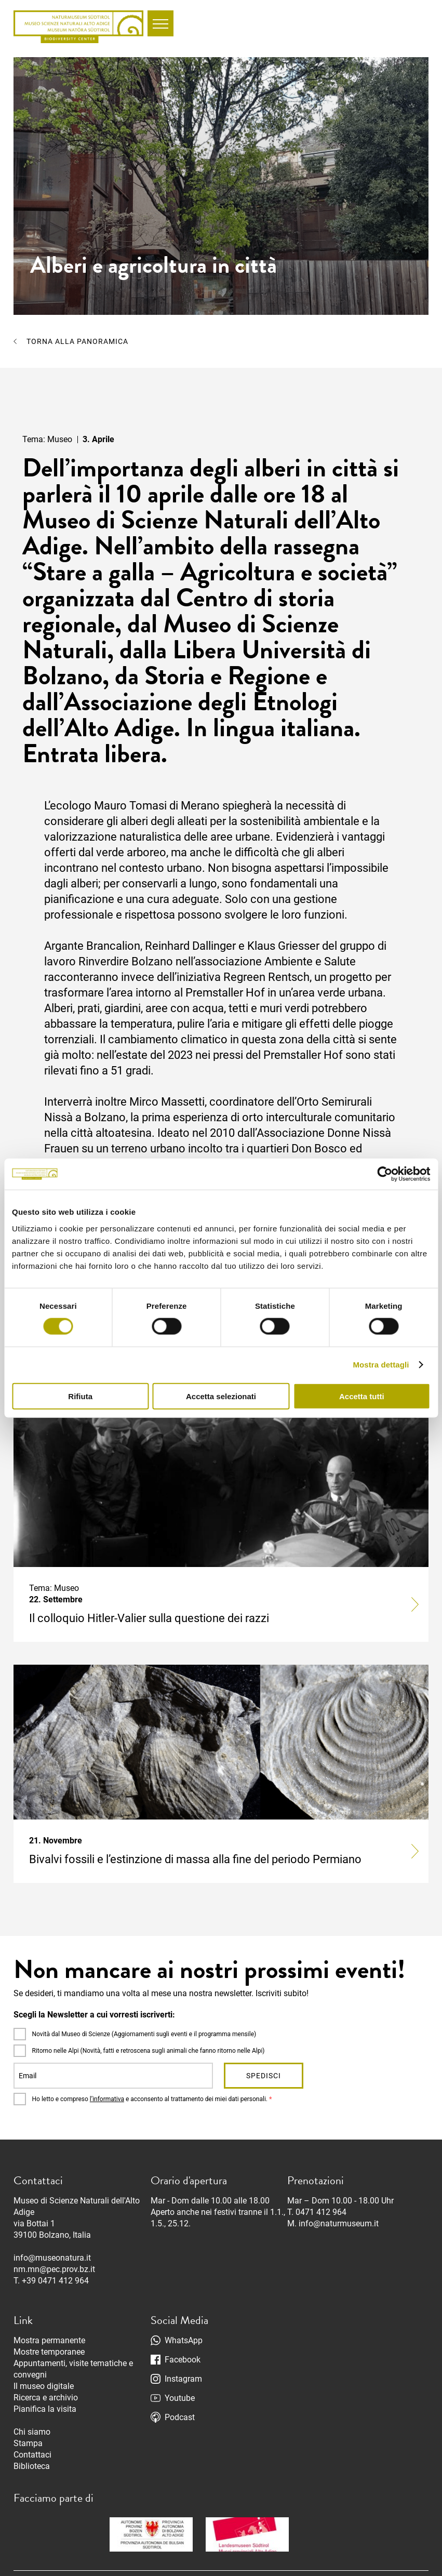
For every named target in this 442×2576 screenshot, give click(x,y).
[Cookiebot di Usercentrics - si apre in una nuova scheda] (384, 1174)
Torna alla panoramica (77, 341)
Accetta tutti (361, 1395)
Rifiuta (80, 1395)
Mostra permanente (49, 2340)
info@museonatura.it (52, 2258)
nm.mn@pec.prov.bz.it (54, 2269)
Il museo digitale (44, 2386)
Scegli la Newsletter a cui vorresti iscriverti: (94, 2015)
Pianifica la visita (45, 2409)
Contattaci (32, 2455)
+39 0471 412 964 (55, 2281)
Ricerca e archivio (46, 2397)
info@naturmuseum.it (339, 2223)
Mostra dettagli (381, 1364)
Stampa (28, 2443)
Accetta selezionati (221, 1395)
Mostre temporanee (49, 2352)
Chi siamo (32, 2432)
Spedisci (263, 2076)
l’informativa (107, 2099)
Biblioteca (32, 2466)
